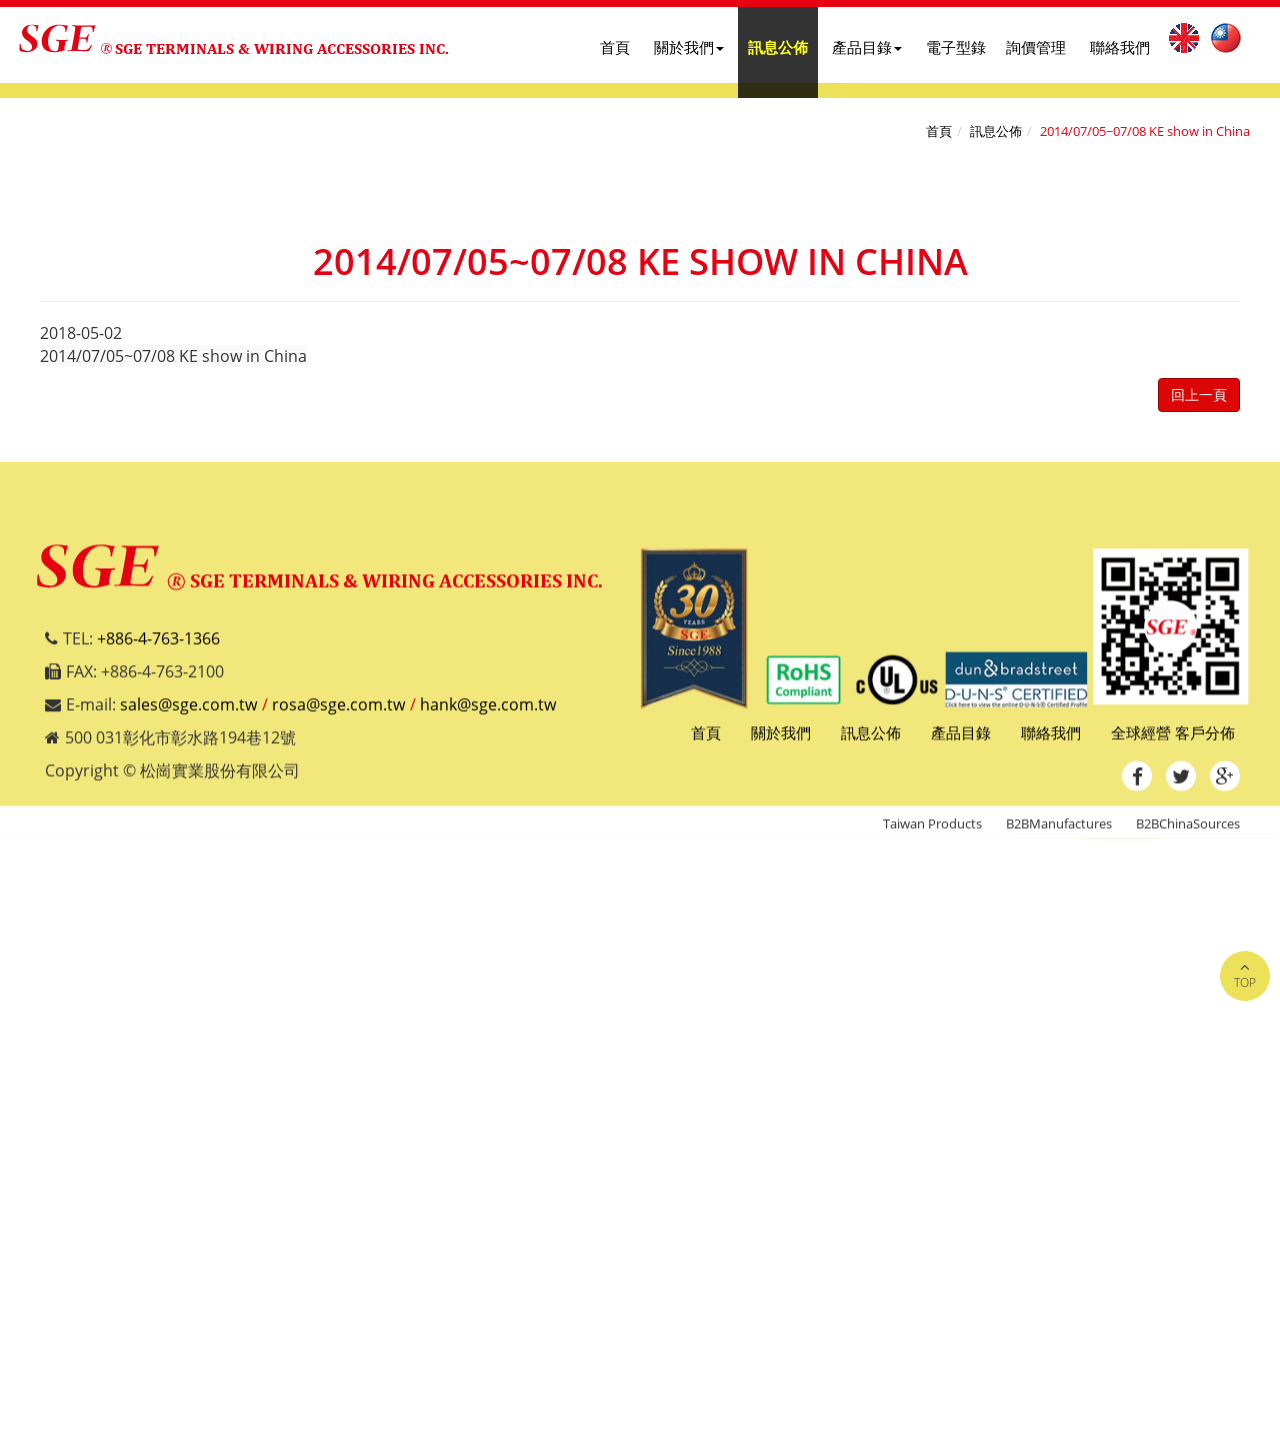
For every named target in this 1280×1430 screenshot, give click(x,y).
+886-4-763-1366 (158, 648)
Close (20, 850)
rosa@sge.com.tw (338, 713)
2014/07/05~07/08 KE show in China (1145, 131)
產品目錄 (867, 47)
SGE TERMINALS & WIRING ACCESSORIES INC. (282, 48)
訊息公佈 (778, 47)
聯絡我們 (1120, 47)
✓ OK (612, 1418)
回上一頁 (1199, 394)
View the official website (191, 1056)
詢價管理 (1036, 47)
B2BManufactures (1059, 832)
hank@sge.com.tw (488, 713)
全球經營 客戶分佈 (1173, 741)
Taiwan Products (932, 832)
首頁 (615, 47)
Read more (48, 1056)
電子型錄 (956, 47)
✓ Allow (28, 896)
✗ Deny (28, 919)
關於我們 (689, 47)
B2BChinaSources (1188, 832)
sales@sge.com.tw (188, 713)
